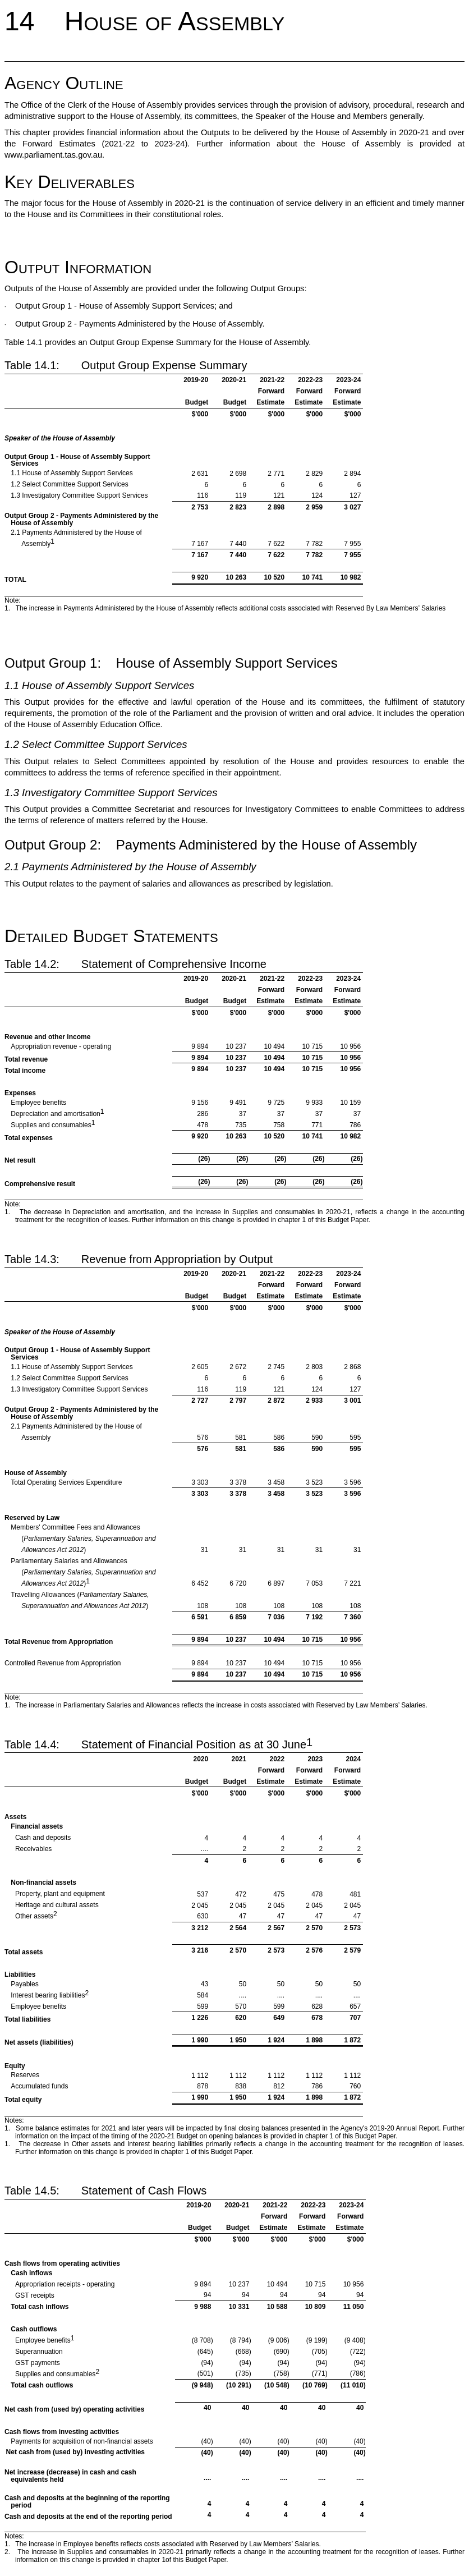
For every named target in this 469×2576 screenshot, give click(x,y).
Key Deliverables (69, 182)
